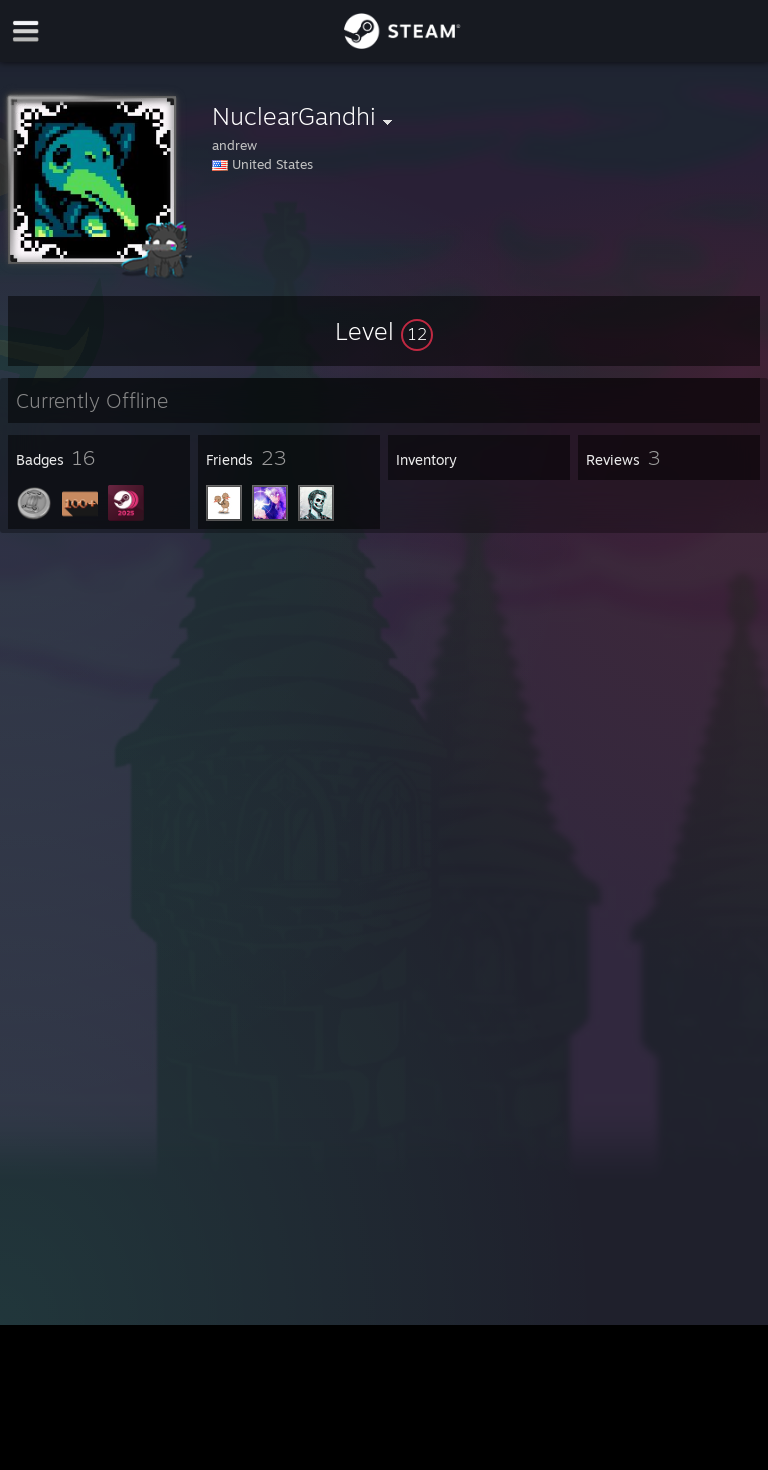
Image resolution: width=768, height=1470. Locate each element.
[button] (384, 331)
